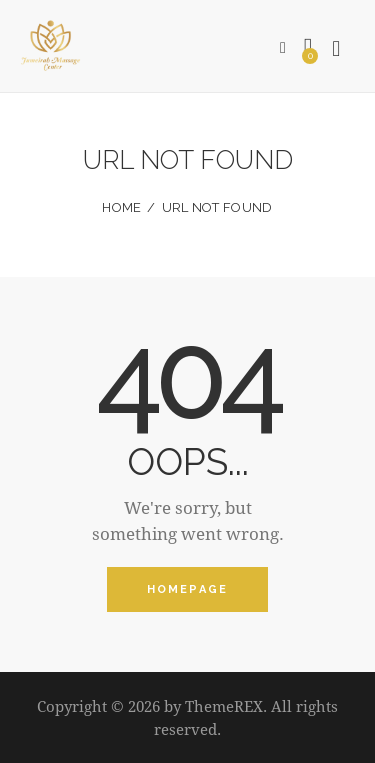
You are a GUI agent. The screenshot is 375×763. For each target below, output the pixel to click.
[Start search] (337, 49)
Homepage (188, 589)
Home (121, 207)
